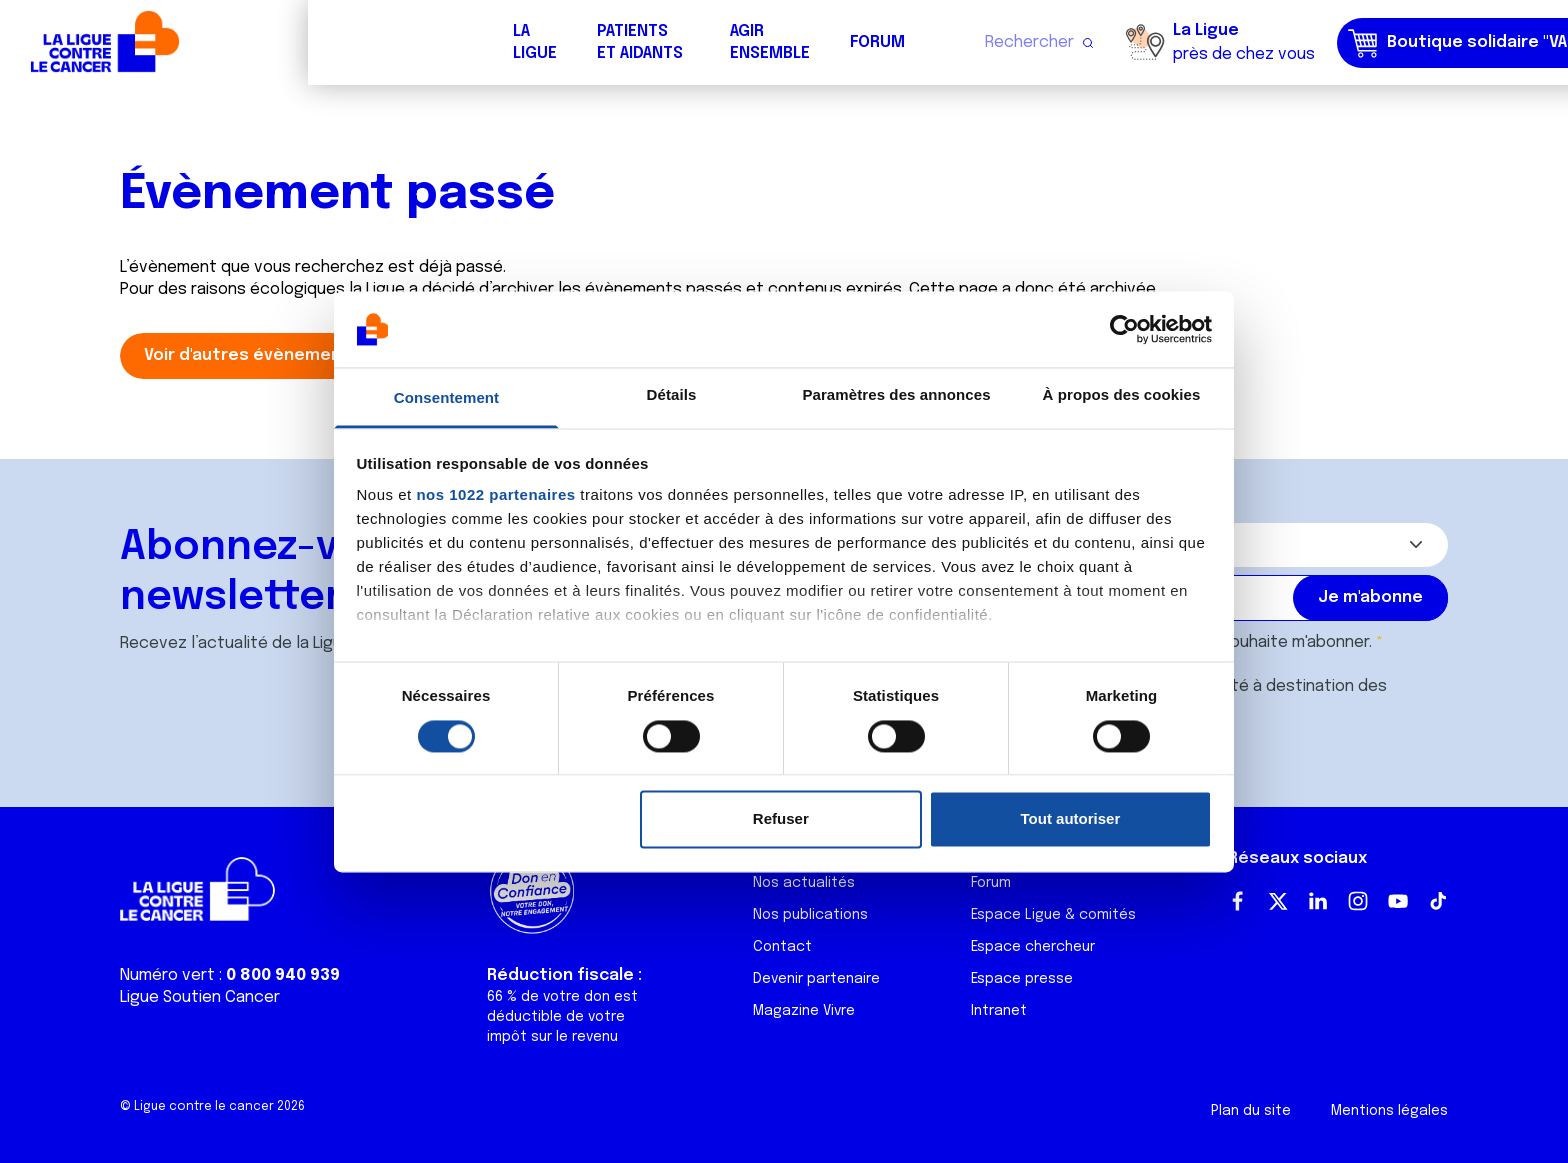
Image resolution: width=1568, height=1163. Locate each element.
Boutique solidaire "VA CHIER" (1177, 43)
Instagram (1358, 901)
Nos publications (810, 915)
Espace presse (1022, 979)
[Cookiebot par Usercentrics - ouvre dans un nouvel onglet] (1124, 329)
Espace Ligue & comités (1053, 915)
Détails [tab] (672, 395)
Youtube (1398, 901)
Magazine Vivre (804, 1011)
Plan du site (1251, 1111)
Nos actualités (804, 883)
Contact (782, 947)
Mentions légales (1389, 1111)
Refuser (781, 819)
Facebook (1238, 901)
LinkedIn (1318, 901)
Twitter (1278, 901)
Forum (569, 42)
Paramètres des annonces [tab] (896, 395)
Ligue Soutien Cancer (200, 997)
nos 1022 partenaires (495, 495)
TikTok (1438, 901)
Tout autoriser (1071, 819)
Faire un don (1465, 42)
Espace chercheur (1033, 947)
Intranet (999, 1011)
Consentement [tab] (446, 398)
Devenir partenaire (816, 979)
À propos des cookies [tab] (1122, 395)
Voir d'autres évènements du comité (296, 355)
